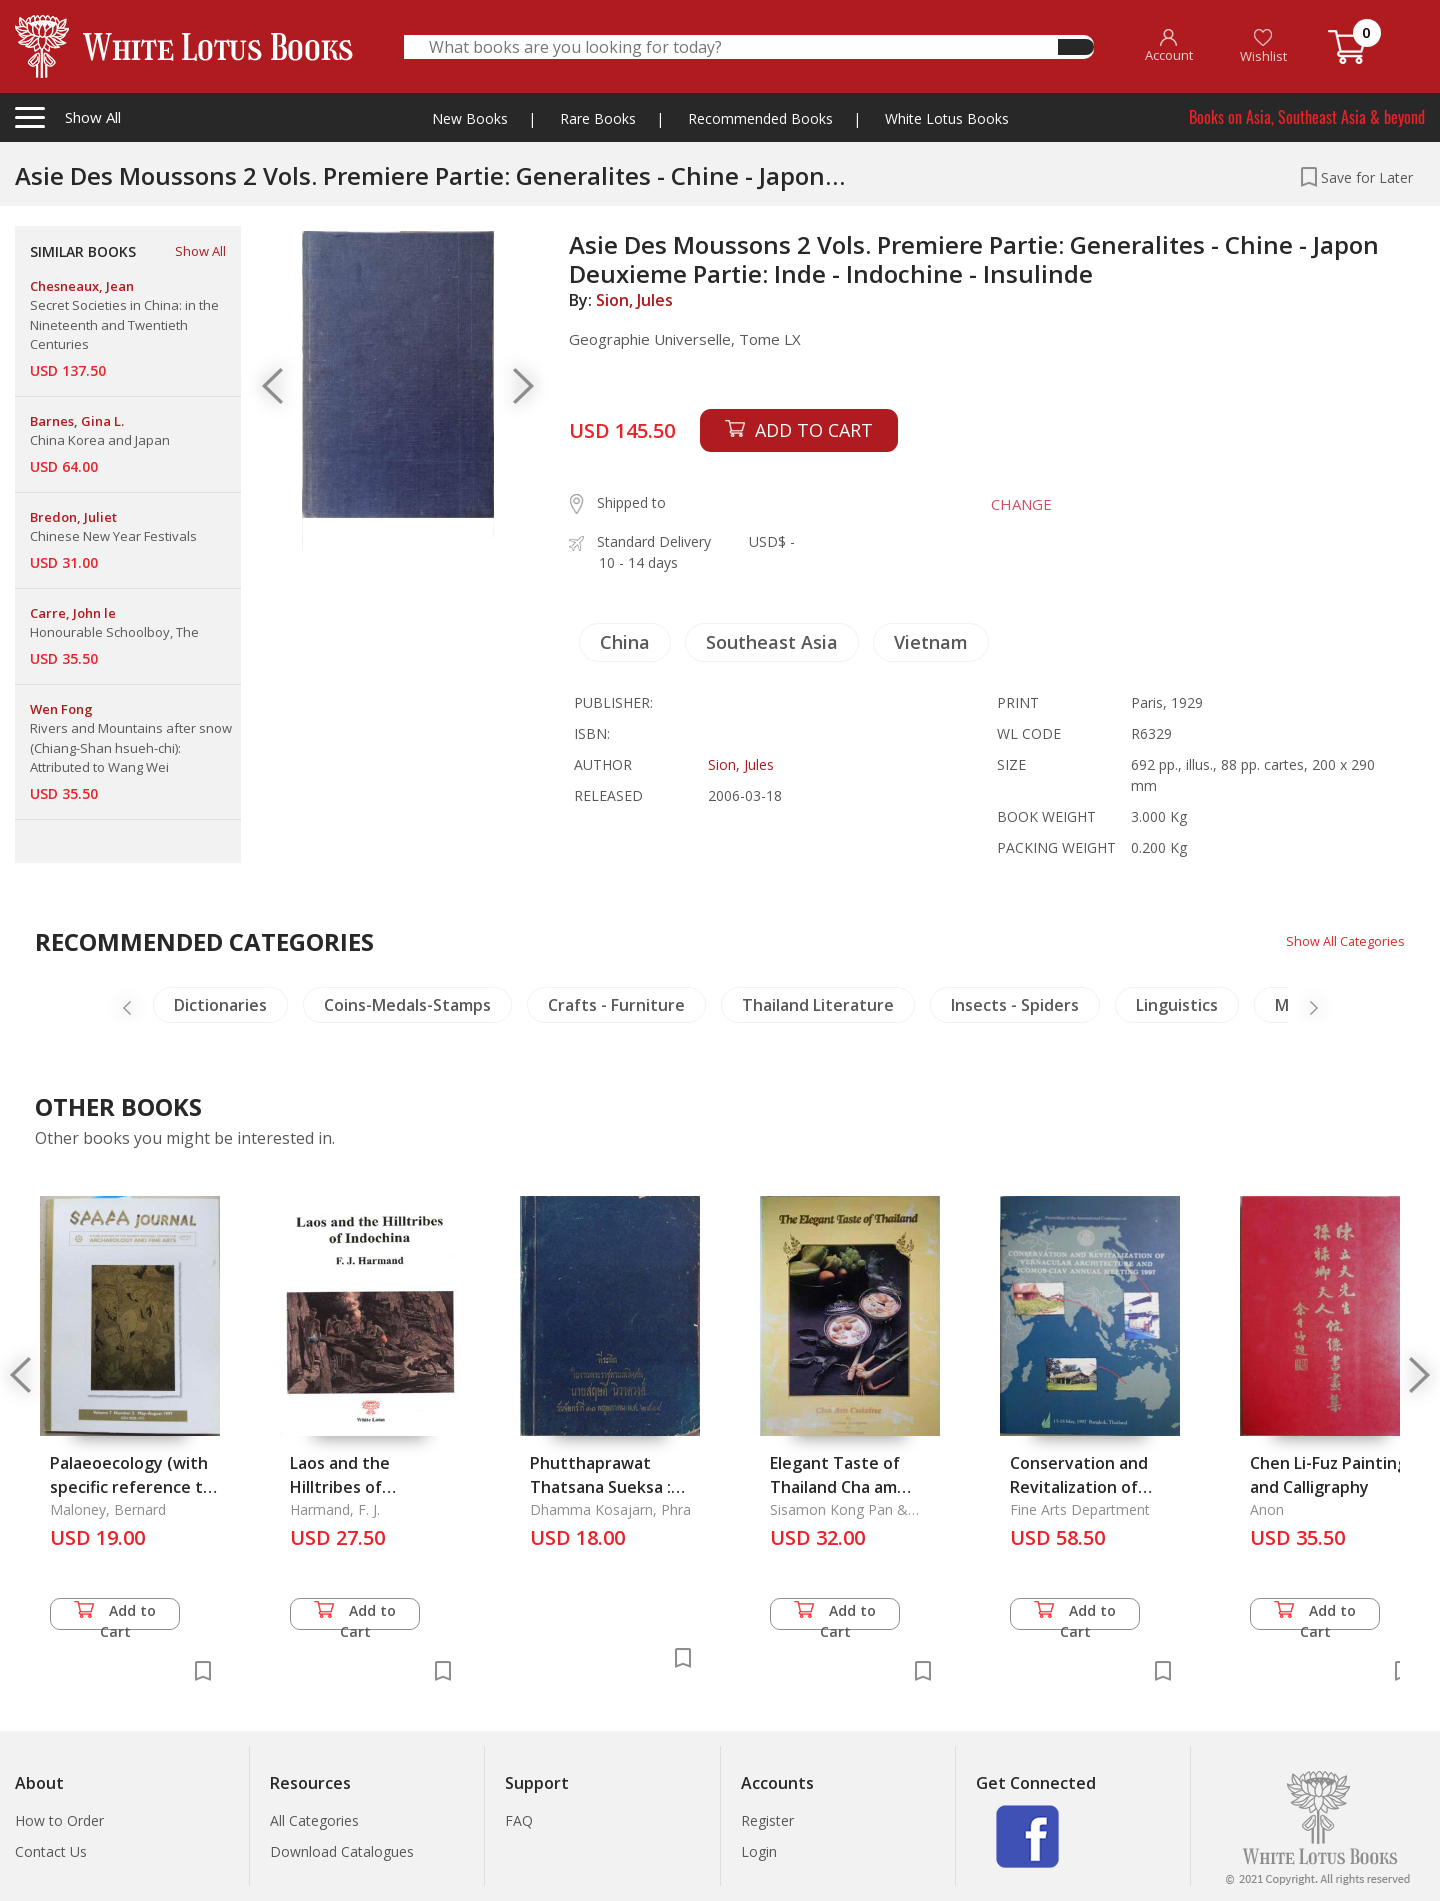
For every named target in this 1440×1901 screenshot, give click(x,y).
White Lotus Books (947, 118)
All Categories (314, 1820)
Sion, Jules (634, 300)
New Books (470, 118)
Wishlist (1263, 46)
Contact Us (51, 1851)
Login (759, 1851)
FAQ (519, 1820)
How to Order (59, 1820)
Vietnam (931, 642)
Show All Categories (1340, 940)
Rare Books (598, 118)
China (625, 642)
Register (767, 1820)
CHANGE (1009, 504)
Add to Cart (115, 1615)
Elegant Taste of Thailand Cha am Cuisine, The (835, 1487)
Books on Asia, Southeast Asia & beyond (1307, 117)
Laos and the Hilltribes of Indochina (340, 1487)
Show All (200, 251)
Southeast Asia (772, 642)
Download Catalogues (342, 1851)
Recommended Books (760, 118)
